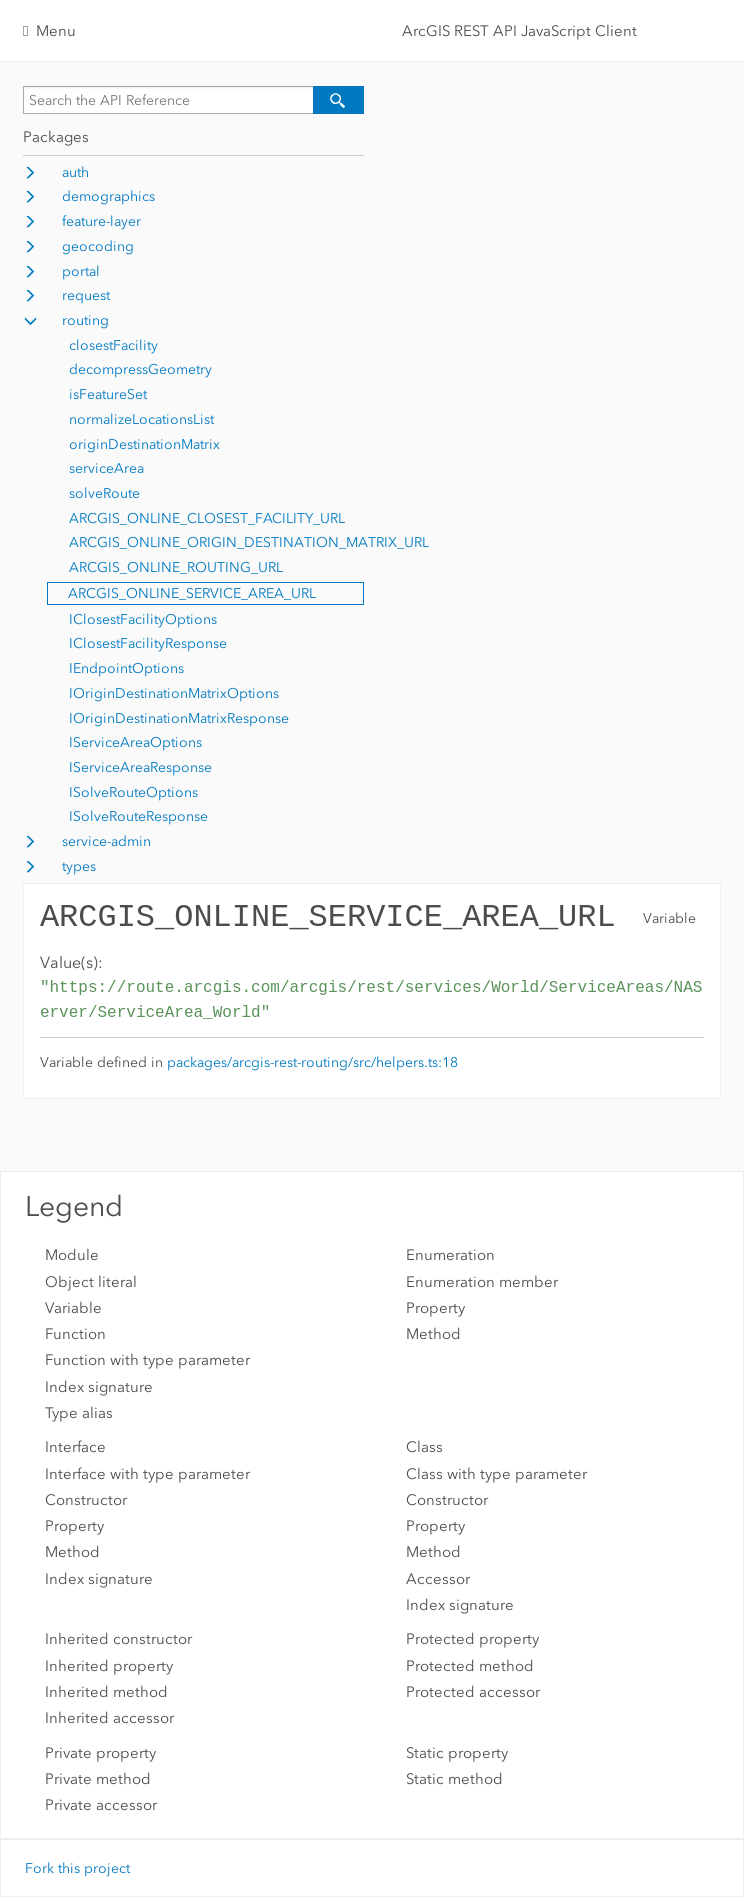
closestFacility (113, 345)
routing (85, 320)
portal (81, 271)
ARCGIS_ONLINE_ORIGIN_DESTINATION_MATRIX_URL (249, 542)
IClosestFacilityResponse (148, 643)
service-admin (106, 841)
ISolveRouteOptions (133, 792)
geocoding (98, 246)
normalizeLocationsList (141, 419)
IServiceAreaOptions (135, 742)
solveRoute (104, 493)
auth (75, 172)
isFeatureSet (108, 394)
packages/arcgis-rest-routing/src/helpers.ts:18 (312, 1062)
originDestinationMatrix (144, 444)
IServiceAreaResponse (140, 767)
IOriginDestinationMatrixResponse (179, 718)
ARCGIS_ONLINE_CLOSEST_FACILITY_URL (207, 518)
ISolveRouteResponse (138, 816)
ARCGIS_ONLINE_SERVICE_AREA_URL (192, 593)
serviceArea (106, 468)
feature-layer (101, 221)
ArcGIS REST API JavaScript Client (519, 31)
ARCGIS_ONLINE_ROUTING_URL (176, 567)
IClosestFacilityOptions (143, 619)
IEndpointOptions (126, 668)
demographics (108, 196)
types (79, 866)
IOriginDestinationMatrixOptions (174, 693)
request (86, 295)
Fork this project (77, 1868)
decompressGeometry (140, 369)
